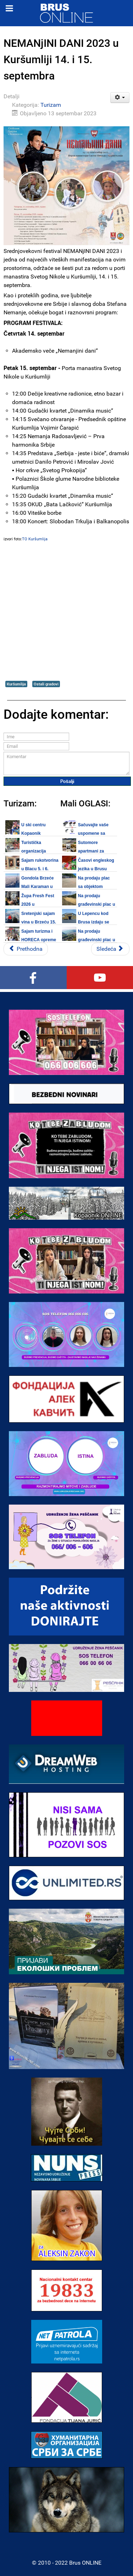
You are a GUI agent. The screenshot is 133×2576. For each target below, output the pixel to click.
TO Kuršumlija (35, 539)
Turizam (50, 104)
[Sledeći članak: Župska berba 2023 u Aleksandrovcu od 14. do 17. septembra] (110, 949)
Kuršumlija (16, 683)
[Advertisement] (66, 611)
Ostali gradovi (46, 683)
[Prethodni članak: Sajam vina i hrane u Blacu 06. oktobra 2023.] (26, 949)
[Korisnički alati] (120, 97)
